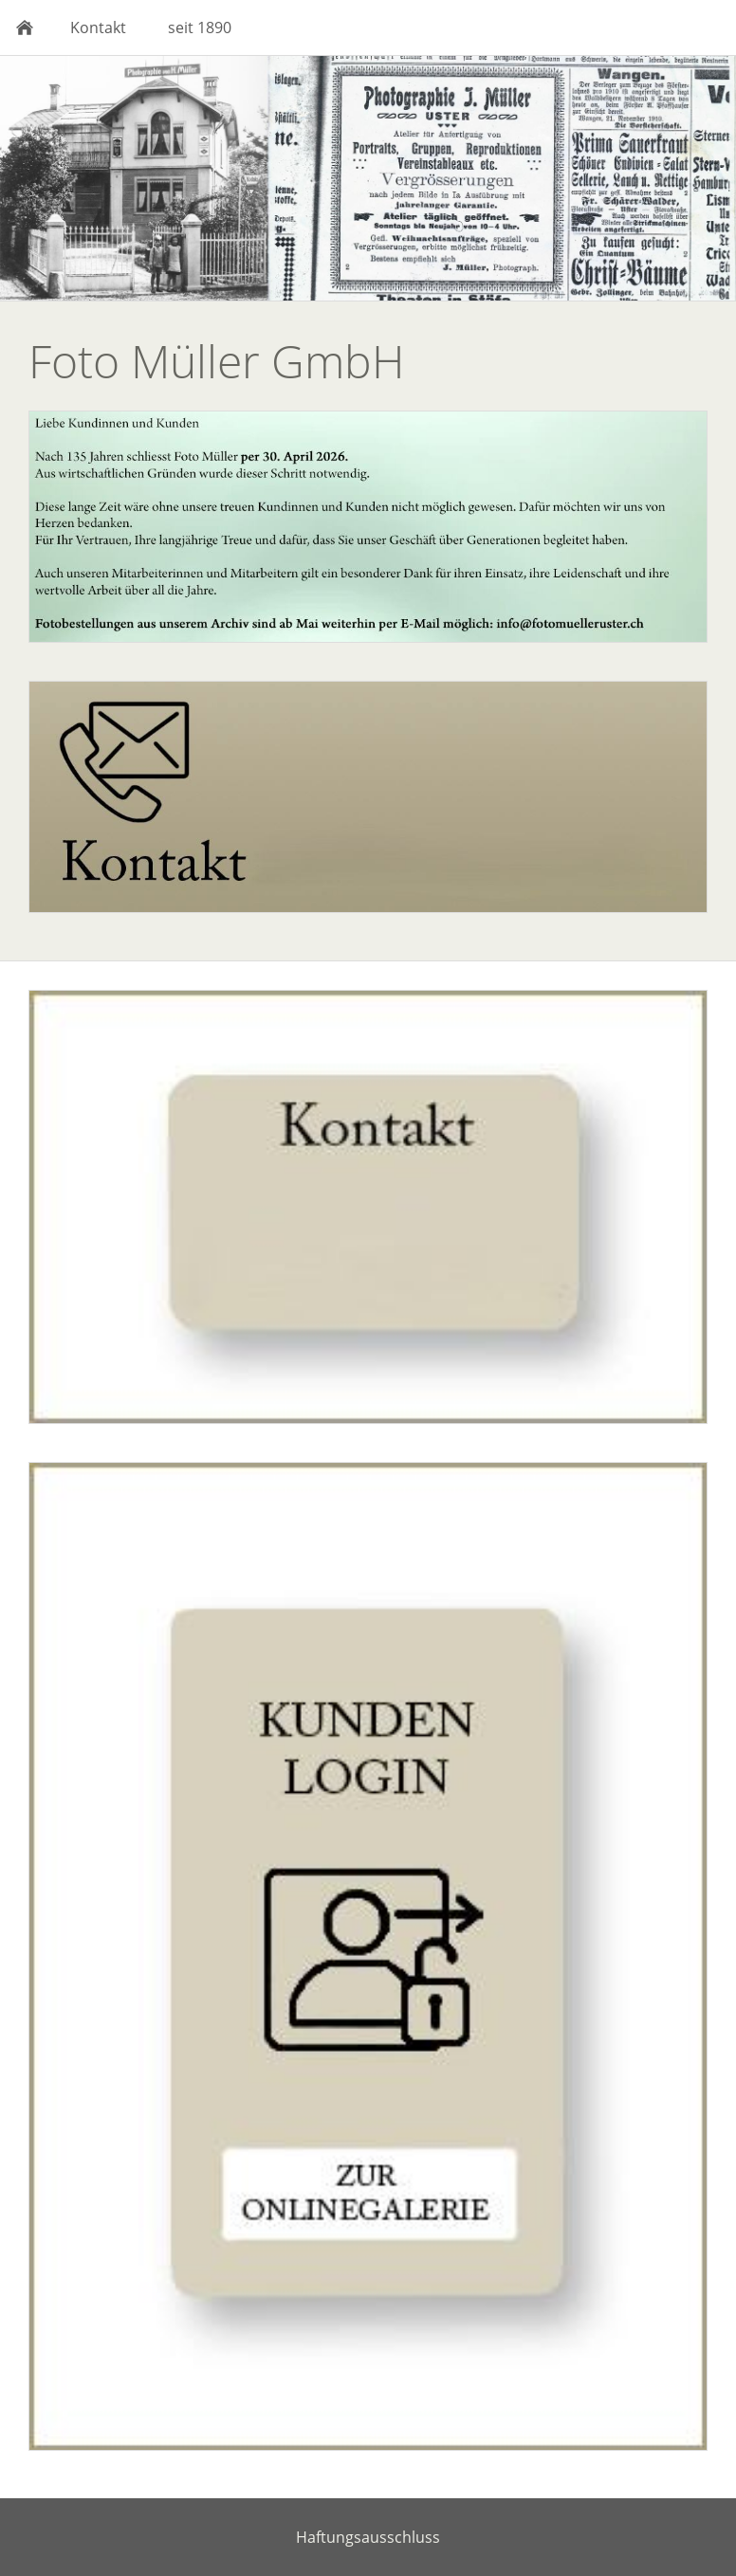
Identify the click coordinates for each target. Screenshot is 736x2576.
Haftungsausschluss (368, 2537)
